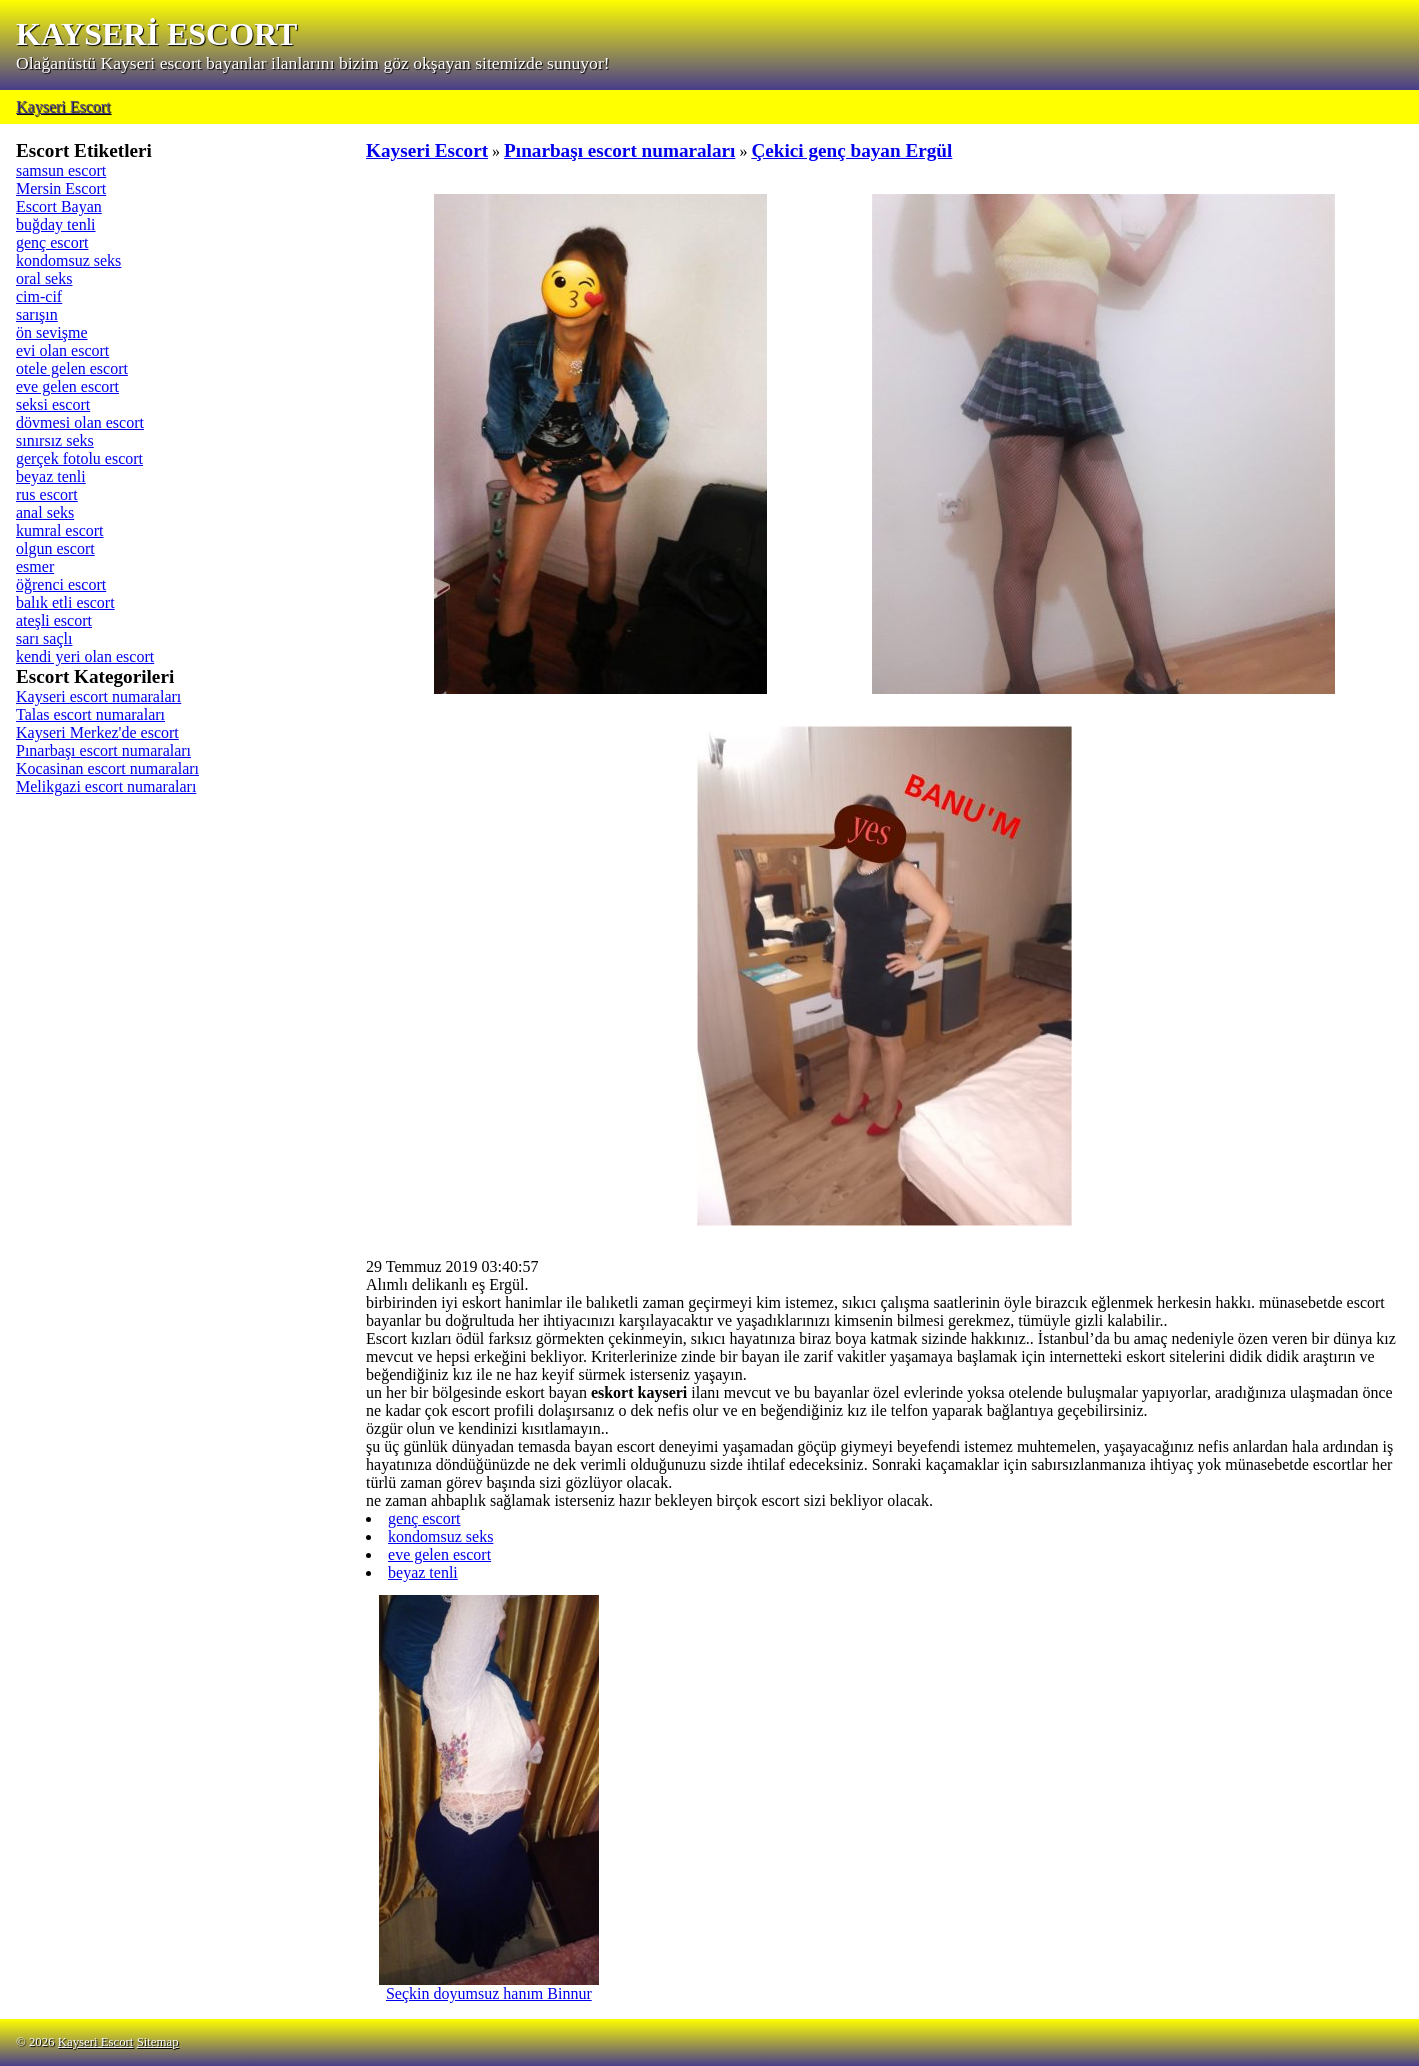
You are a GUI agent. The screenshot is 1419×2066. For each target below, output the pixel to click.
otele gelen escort (72, 368)
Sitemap (158, 2042)
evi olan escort (62, 350)
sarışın (37, 314)
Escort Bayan (59, 206)
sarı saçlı (44, 638)
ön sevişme (52, 332)
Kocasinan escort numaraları (107, 768)
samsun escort (61, 170)
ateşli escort (54, 620)
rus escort (47, 494)
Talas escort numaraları (90, 714)
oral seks (44, 278)
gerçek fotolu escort (79, 458)
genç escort (52, 242)
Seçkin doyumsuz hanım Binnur (489, 1986)
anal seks (45, 512)
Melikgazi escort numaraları (106, 786)
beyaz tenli (51, 476)
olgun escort (55, 548)
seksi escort (53, 404)
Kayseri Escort (63, 106)
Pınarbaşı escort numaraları (103, 750)
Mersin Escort (61, 188)
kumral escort (60, 530)
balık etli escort (65, 602)
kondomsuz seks (68, 260)
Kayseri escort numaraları (98, 696)
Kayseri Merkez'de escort (97, 732)
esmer (35, 566)
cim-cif (39, 296)
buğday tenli (56, 224)
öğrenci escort (61, 584)
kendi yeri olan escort (85, 656)
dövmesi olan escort (80, 422)
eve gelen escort (67, 386)
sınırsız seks (55, 440)
